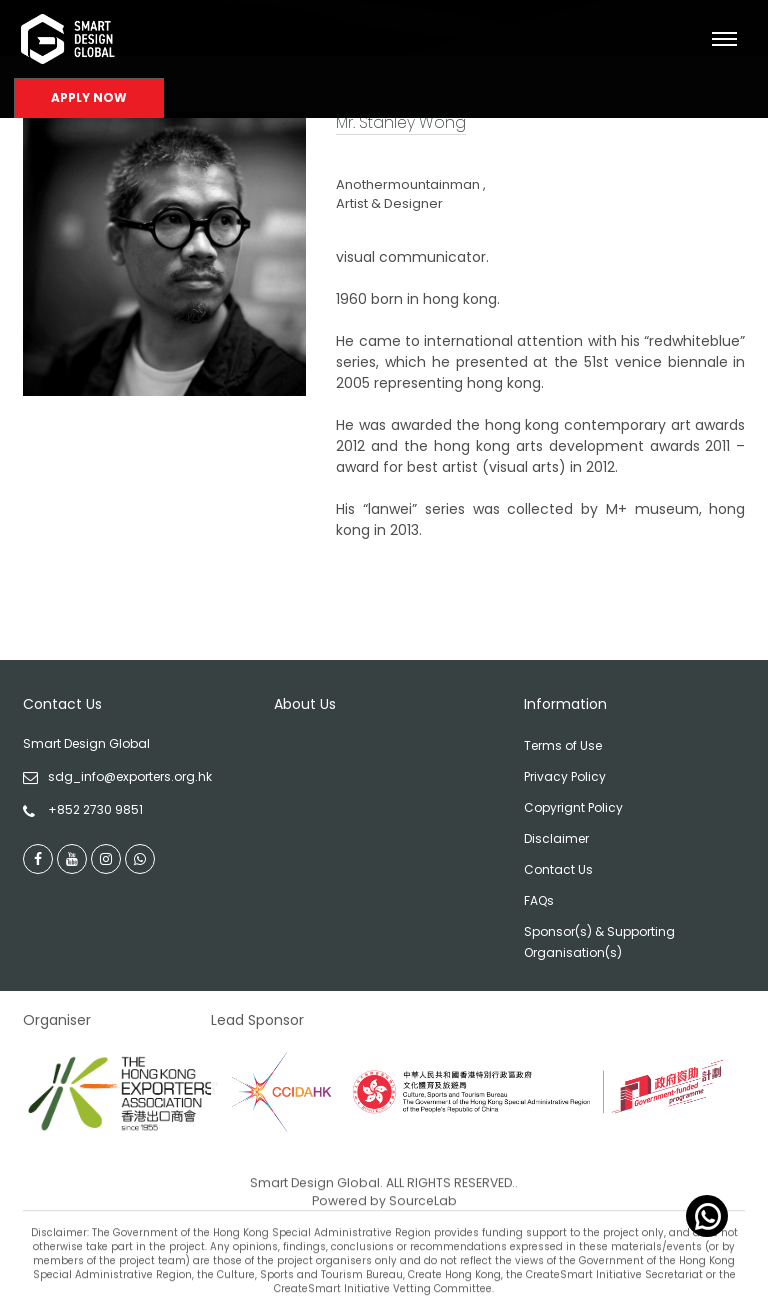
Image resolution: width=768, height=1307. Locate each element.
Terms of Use (563, 745)
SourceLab (423, 1230)
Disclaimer (556, 838)
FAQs (539, 900)
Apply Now (89, 97)
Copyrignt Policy (573, 807)
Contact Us (558, 869)
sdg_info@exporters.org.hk (130, 776)
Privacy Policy (565, 776)
